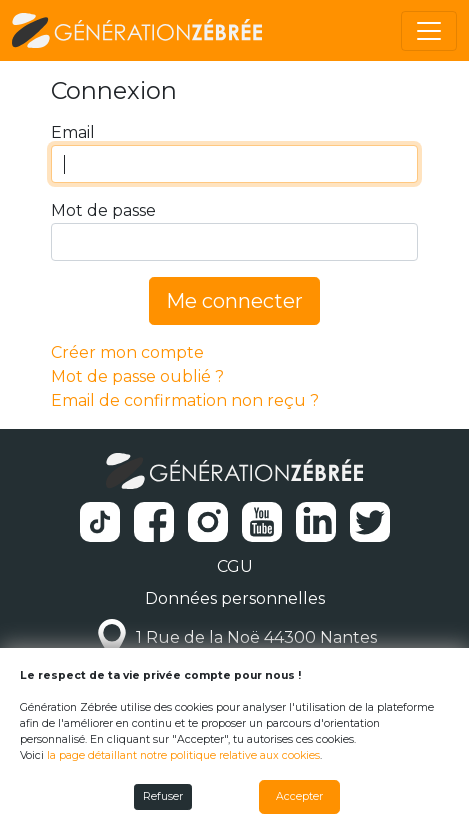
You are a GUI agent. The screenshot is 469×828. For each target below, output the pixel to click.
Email (73, 132)
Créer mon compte (127, 352)
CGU (235, 566)
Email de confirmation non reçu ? (185, 400)
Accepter (299, 796)
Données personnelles (235, 598)
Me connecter (234, 301)
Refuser (163, 796)
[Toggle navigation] (429, 31)
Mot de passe (103, 210)
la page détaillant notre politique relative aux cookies (183, 755)
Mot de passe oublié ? (137, 376)
